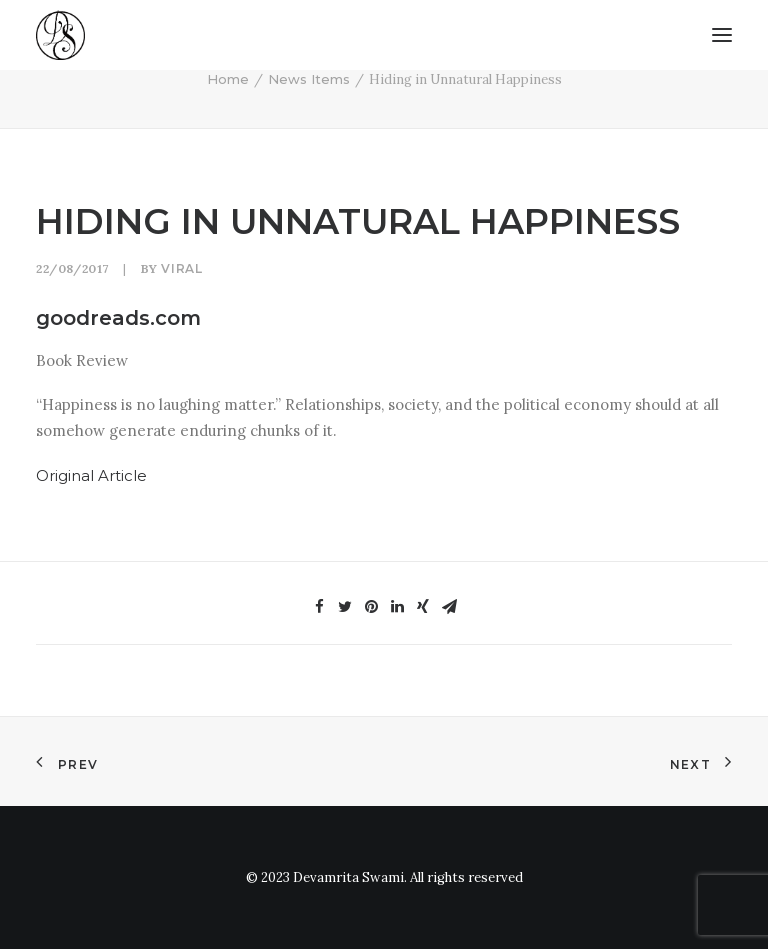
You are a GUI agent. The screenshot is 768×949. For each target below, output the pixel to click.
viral (181, 268)
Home (228, 79)
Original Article (91, 475)
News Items (309, 79)
